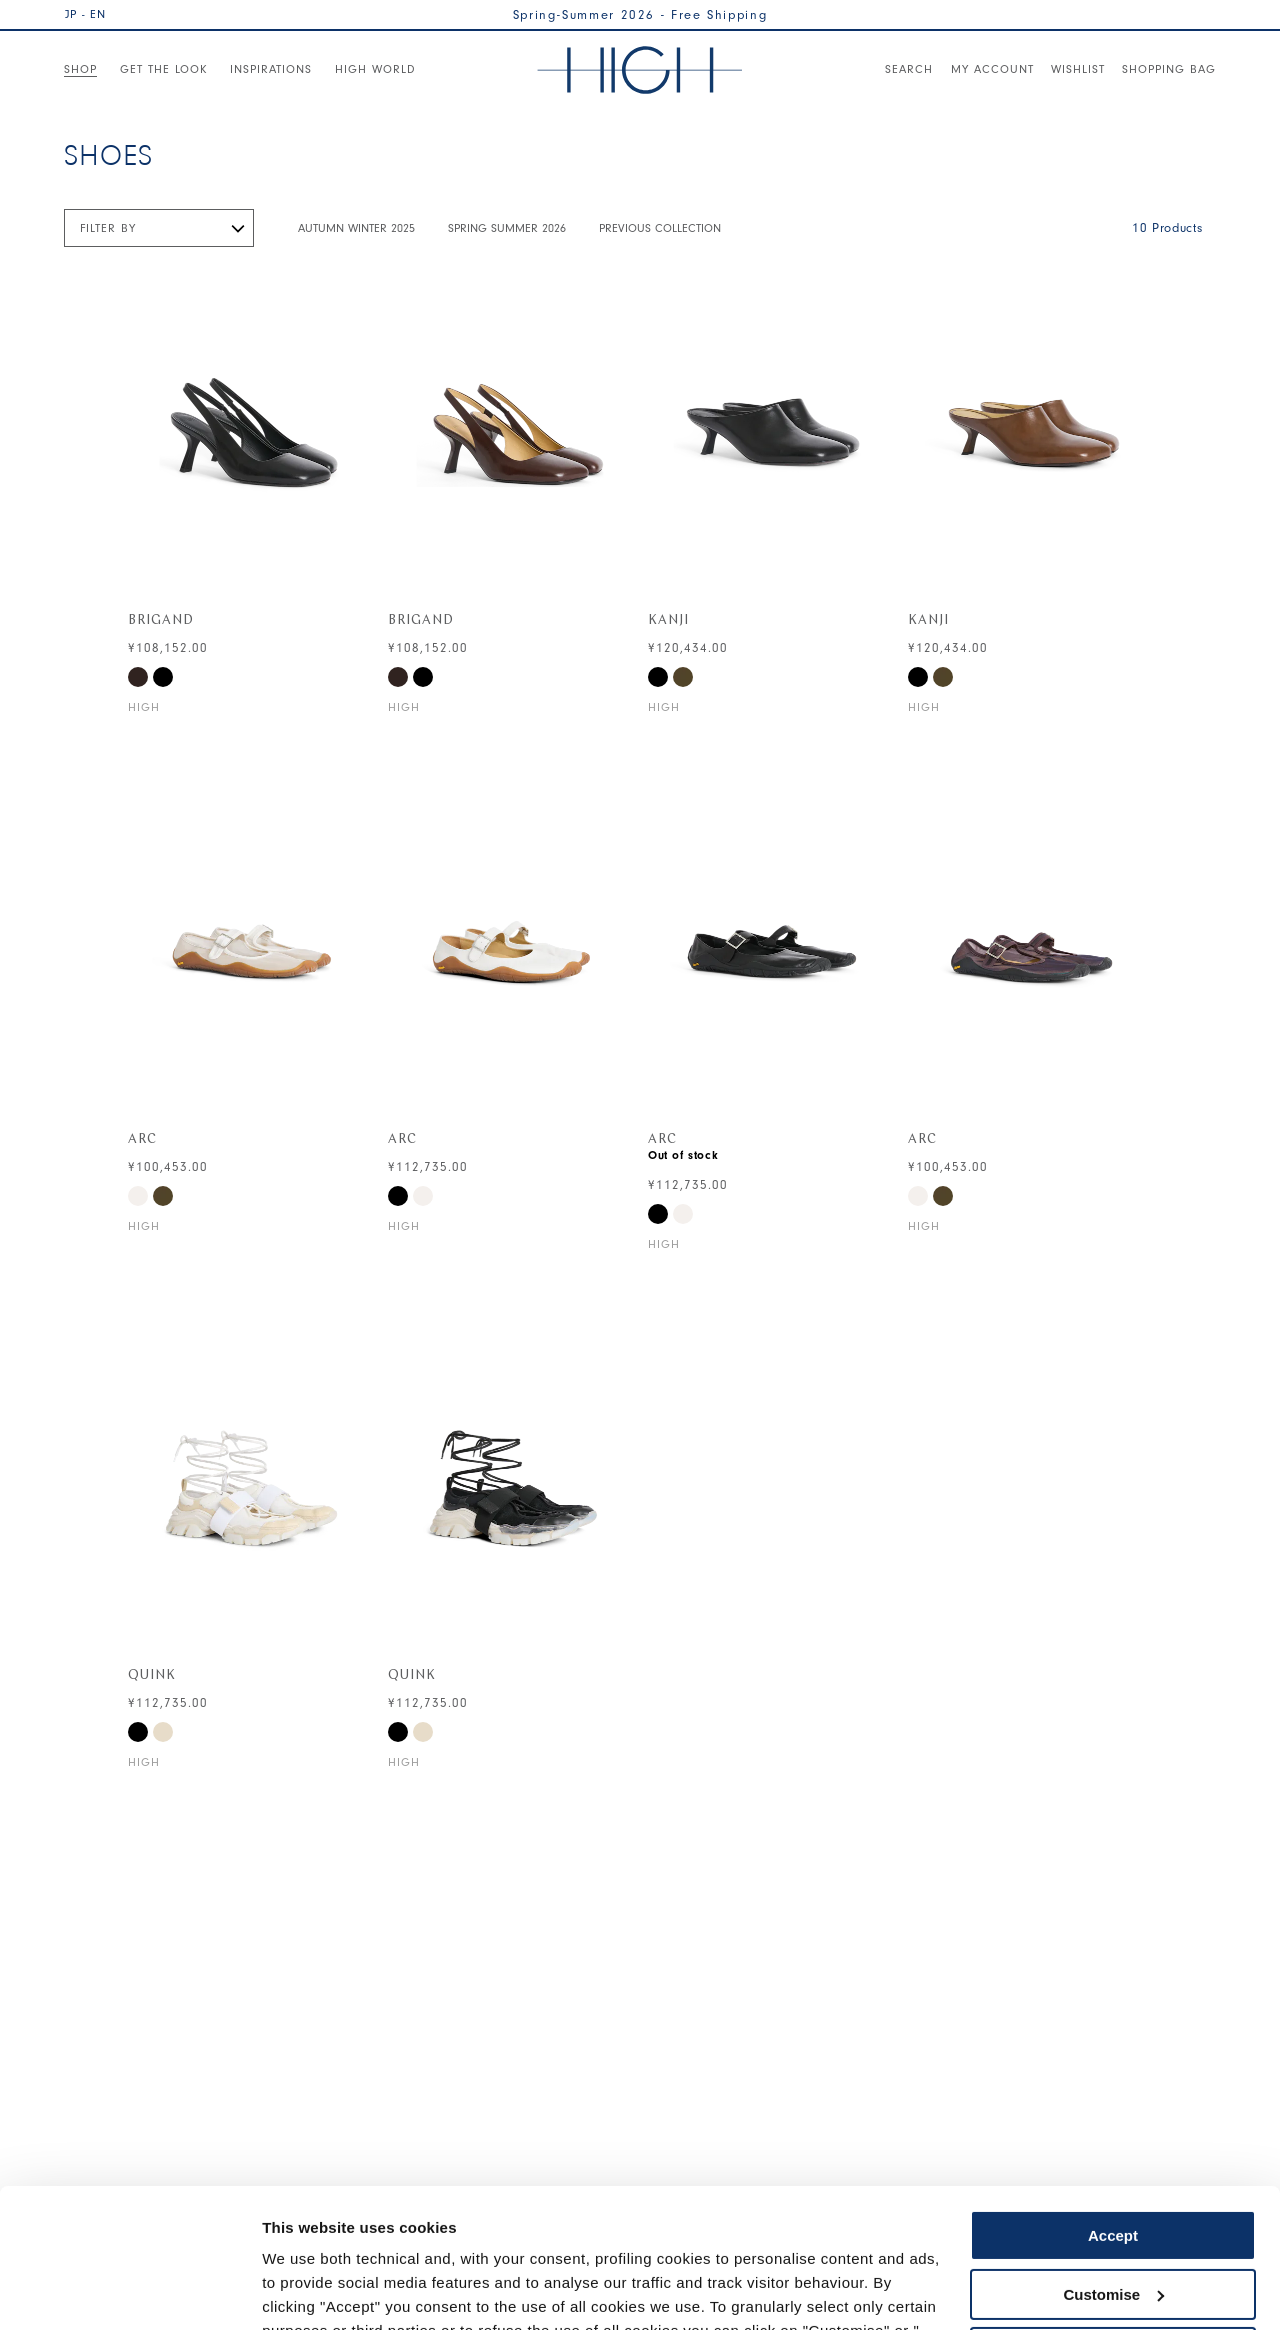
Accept (1113, 2116)
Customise (1113, 2174)
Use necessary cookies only (1113, 2233)
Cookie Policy (822, 2235)
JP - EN (85, 14)
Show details (308, 2290)
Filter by (108, 228)
